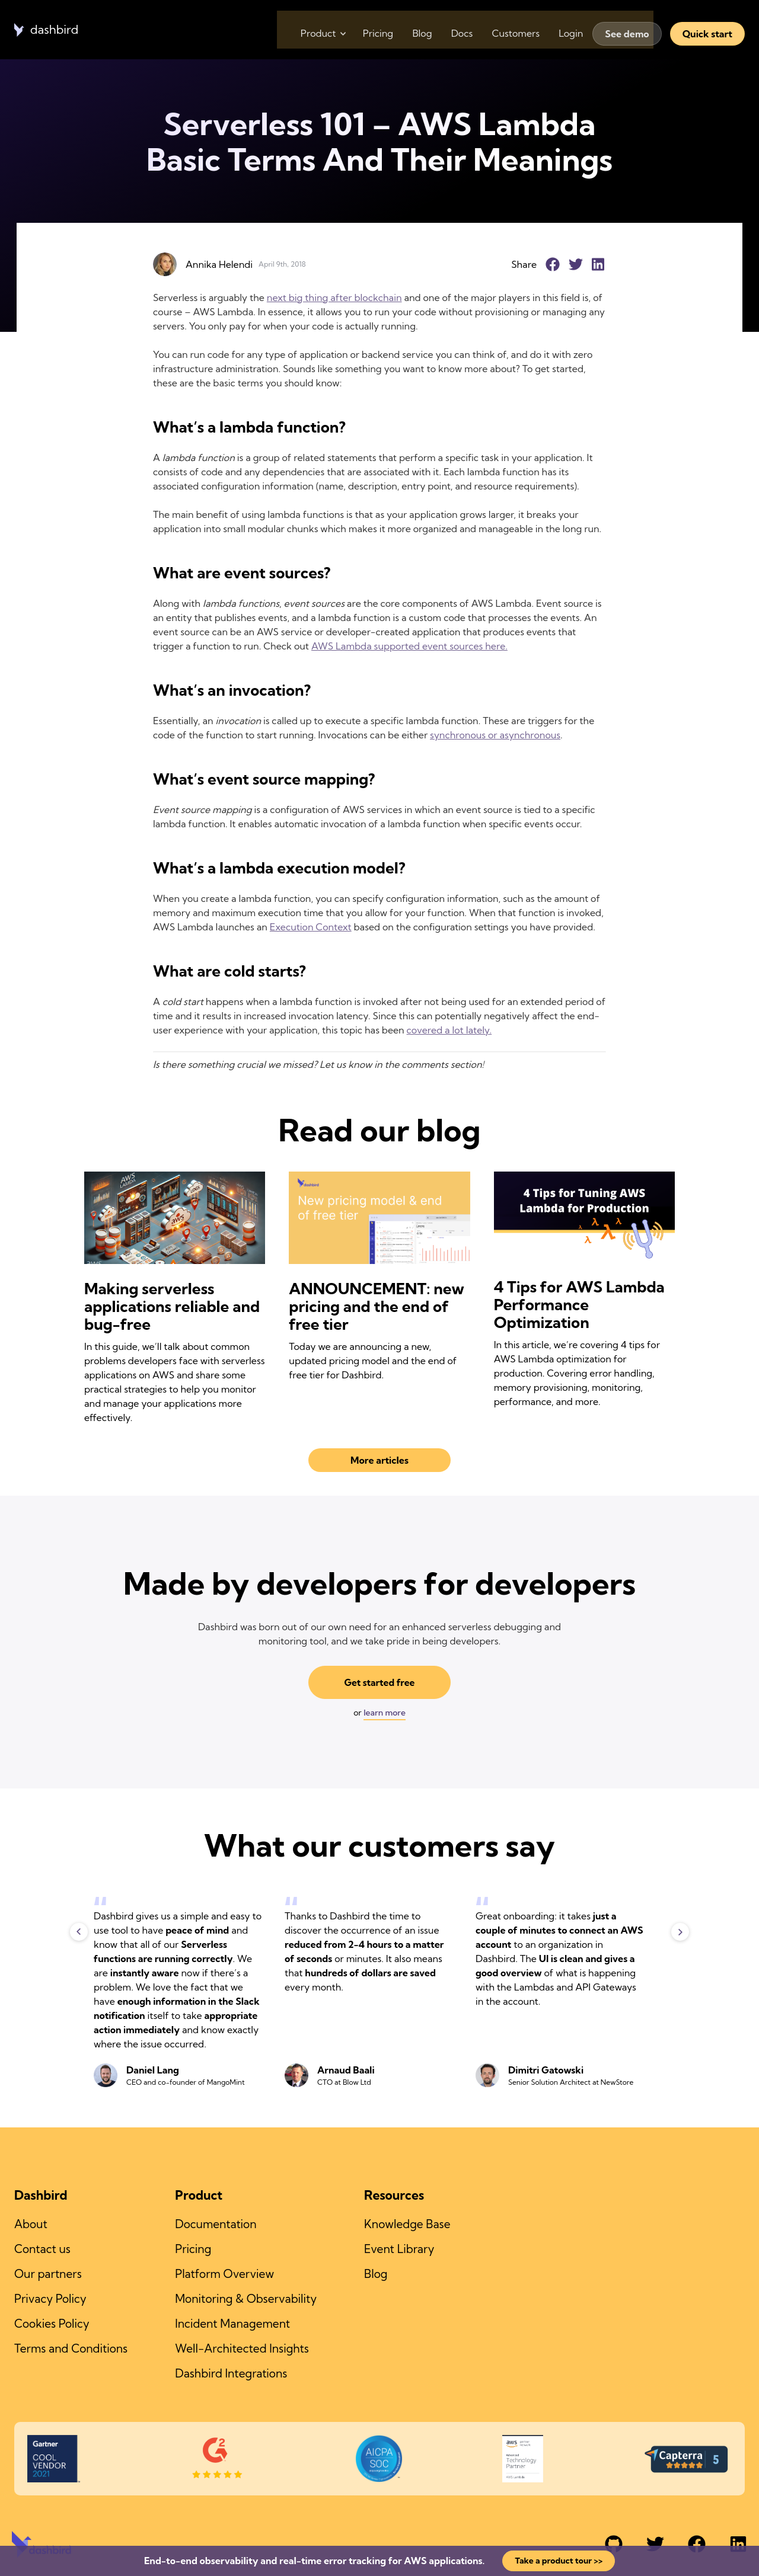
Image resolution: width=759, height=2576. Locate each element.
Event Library (399, 2248)
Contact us (42, 2248)
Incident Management (232, 2319)
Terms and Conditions (70, 2342)
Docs (450, 30)
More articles (379, 1460)
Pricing (357, 30)
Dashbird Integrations (231, 2366)
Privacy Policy (50, 2295)
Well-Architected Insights (242, 2342)
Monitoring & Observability (246, 2295)
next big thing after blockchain (334, 297)
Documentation (215, 2224)
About (30, 2224)
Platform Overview (224, 2271)
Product (295, 30)
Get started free (379, 1683)
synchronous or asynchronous (495, 735)
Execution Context (311, 927)
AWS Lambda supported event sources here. (409, 646)
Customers (509, 30)
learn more (384, 1712)
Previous (79, 1932)
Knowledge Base (407, 2224)
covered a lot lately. (449, 1030)
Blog (406, 30)
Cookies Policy (52, 2319)
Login (568, 30)
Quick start (707, 30)
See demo (627, 30)
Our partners (48, 2271)
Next (680, 1932)
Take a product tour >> (558, 2560)
